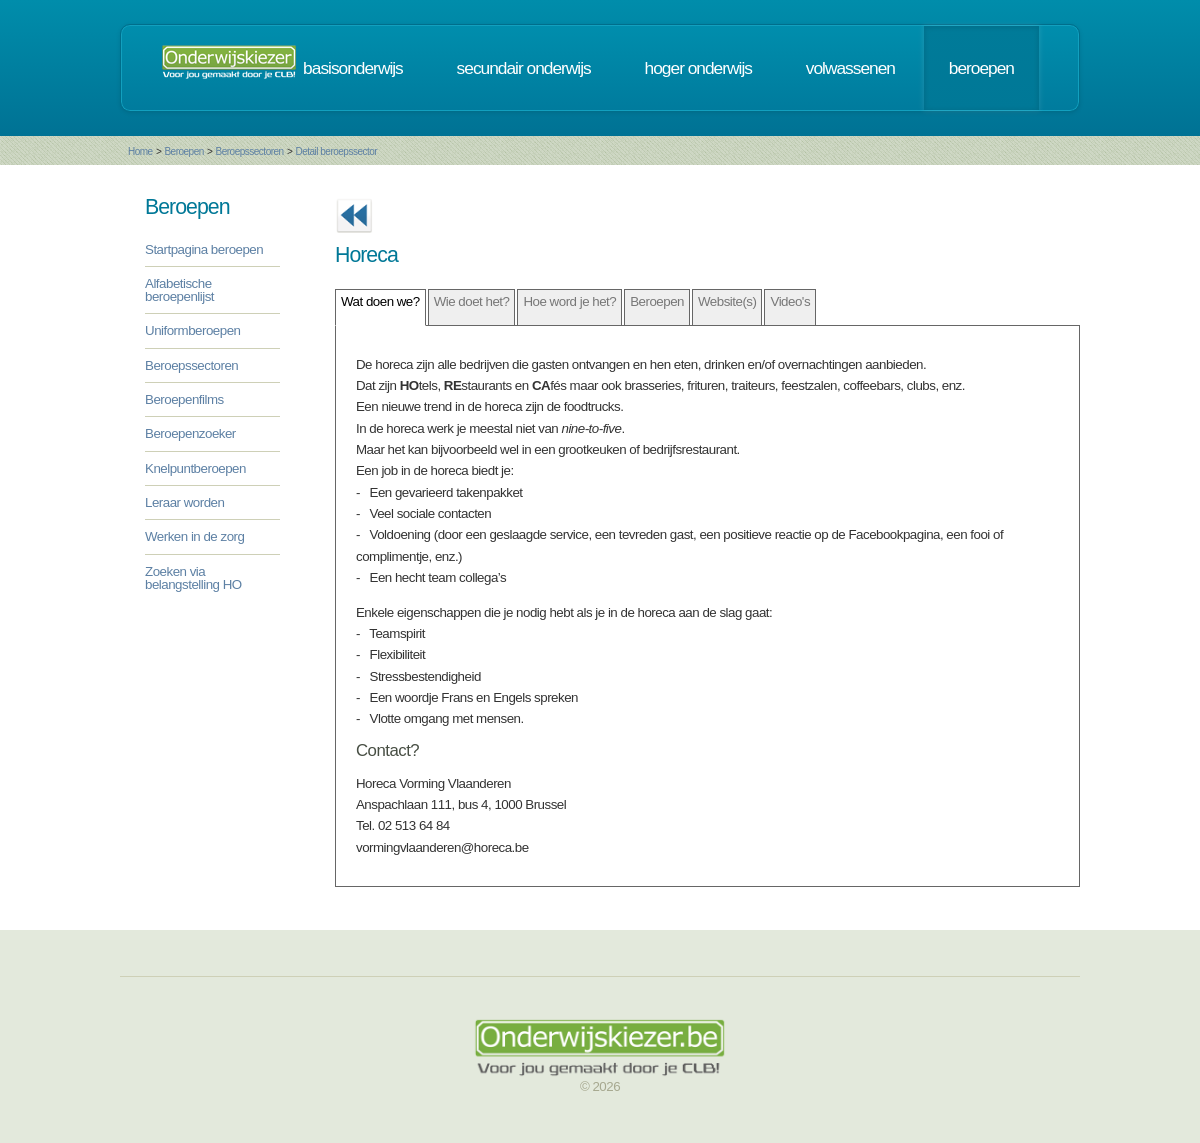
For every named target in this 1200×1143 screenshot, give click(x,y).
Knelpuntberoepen (195, 468)
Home (140, 151)
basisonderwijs (353, 68)
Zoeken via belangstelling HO (193, 578)
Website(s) (727, 301)
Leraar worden (184, 502)
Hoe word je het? (569, 301)
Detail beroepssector (336, 151)
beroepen (981, 68)
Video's (790, 301)
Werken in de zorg (194, 536)
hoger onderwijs (698, 68)
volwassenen (850, 68)
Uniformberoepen (192, 330)
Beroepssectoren (250, 151)
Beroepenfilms (184, 399)
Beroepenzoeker (190, 433)
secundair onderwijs (524, 68)
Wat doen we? (380, 301)
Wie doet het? (472, 301)
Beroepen (183, 151)
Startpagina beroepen (204, 249)
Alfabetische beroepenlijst (179, 290)
